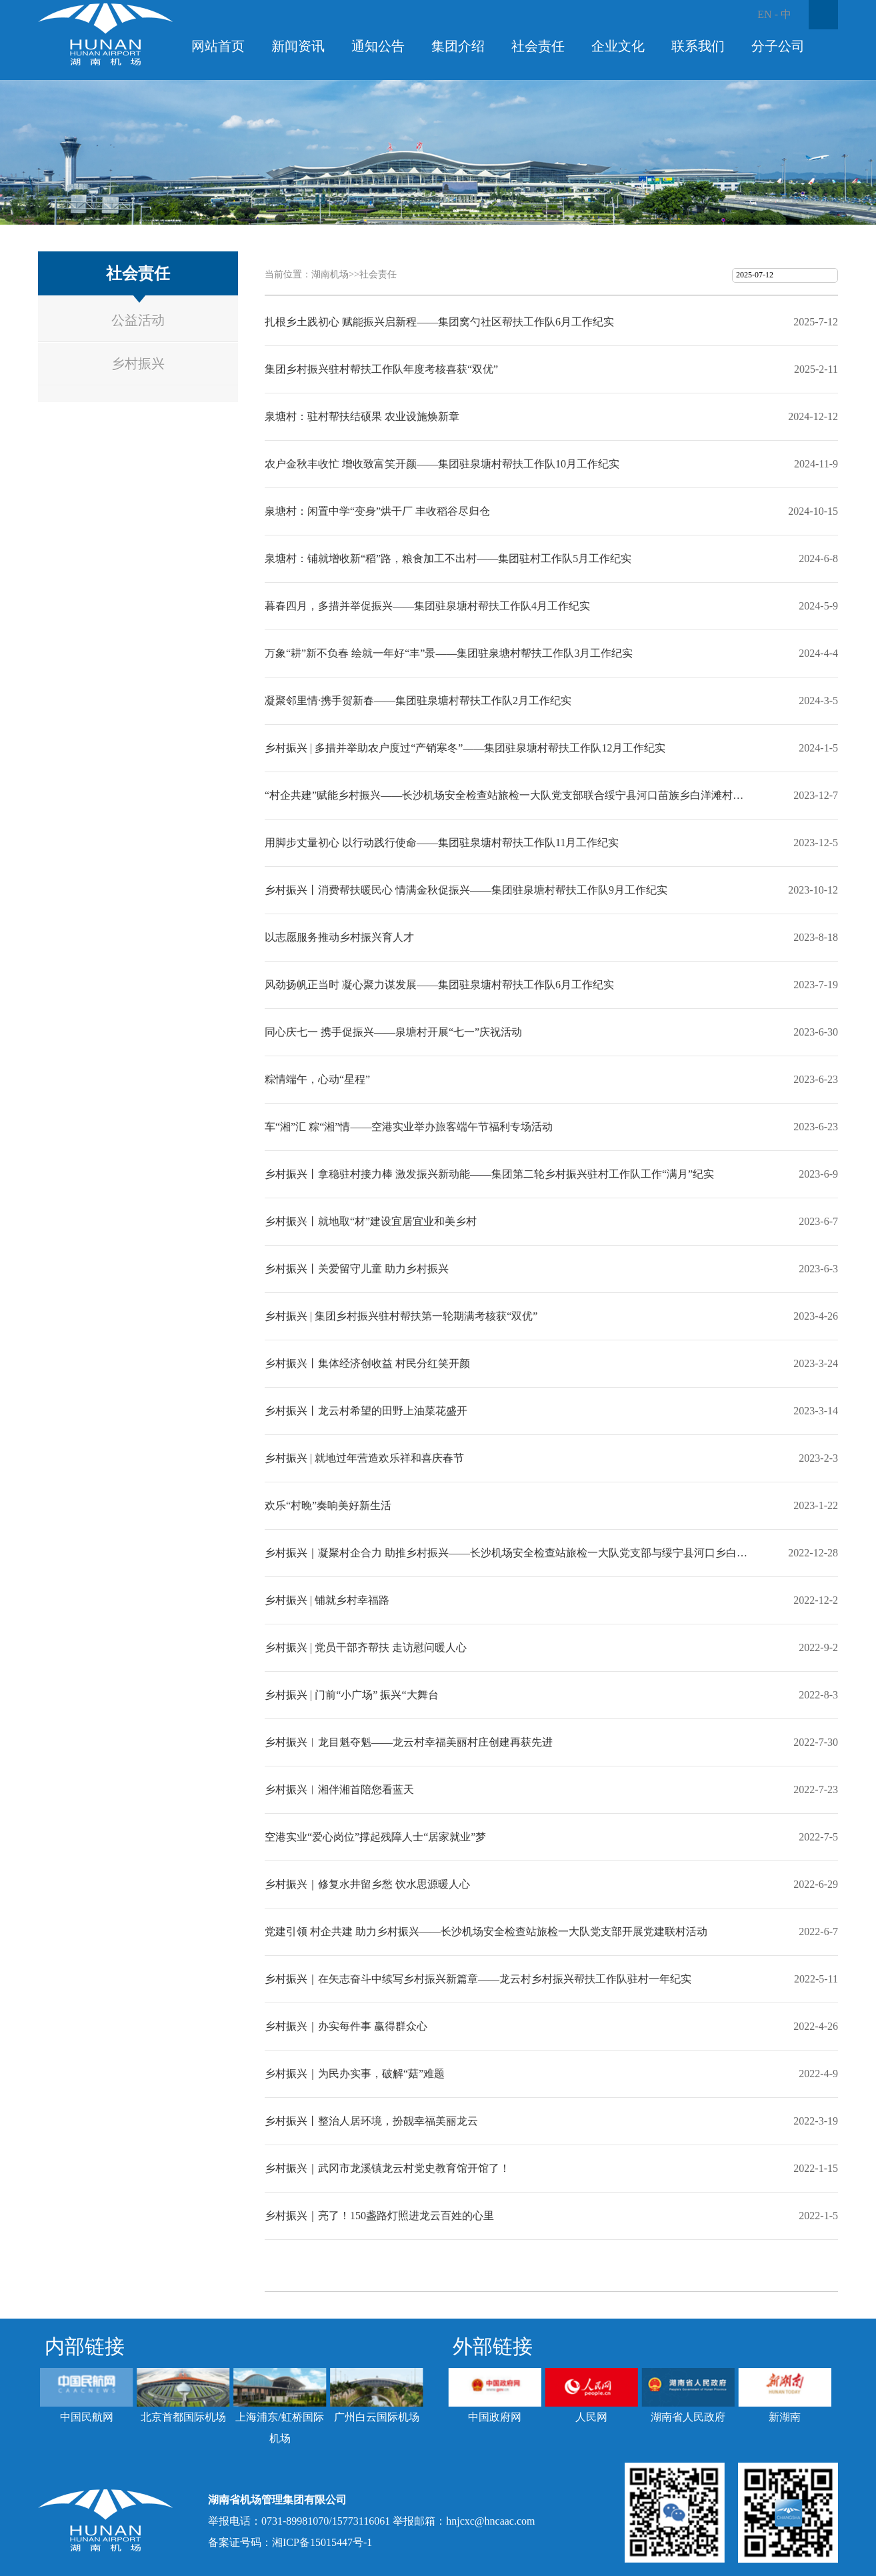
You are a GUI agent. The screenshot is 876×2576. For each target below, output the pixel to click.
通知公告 (378, 46)
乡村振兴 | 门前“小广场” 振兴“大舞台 (352, 1694)
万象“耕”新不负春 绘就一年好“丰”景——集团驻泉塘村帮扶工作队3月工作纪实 (449, 653)
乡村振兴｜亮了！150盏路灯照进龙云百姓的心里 (379, 2215)
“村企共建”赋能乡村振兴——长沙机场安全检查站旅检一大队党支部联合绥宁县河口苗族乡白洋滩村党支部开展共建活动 (508, 795)
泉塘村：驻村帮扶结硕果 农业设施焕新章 (362, 416)
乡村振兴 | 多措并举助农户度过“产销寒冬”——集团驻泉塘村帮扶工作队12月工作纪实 (465, 748)
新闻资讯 (298, 46)
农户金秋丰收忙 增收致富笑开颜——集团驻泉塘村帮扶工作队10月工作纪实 (442, 463)
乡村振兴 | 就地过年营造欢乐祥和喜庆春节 (364, 1458)
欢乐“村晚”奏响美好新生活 (328, 1505)
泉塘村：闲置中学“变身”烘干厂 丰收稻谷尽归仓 (377, 511)
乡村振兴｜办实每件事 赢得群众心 (346, 2026)
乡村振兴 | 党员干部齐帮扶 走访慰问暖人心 (366, 1647)
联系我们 (698, 46)
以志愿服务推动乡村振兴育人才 (339, 937)
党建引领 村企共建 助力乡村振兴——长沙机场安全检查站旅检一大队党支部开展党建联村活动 (486, 1931)
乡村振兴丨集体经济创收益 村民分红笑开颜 (367, 1363)
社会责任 (538, 46)
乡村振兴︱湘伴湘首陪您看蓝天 (339, 1789)
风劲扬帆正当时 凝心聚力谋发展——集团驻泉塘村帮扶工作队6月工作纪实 (439, 984)
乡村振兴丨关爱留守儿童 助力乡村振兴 (357, 1268)
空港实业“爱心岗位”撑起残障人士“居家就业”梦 (375, 1836)
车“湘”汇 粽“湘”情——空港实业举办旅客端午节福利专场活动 (409, 1126)
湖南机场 (330, 274)
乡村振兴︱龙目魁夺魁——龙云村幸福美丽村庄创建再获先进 (409, 1742)
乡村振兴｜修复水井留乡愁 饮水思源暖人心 (367, 1884)
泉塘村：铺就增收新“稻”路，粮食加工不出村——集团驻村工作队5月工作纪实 (448, 558)
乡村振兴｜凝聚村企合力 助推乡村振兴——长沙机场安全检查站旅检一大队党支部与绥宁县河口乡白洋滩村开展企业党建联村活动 (508, 1552)
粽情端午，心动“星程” (317, 1079)
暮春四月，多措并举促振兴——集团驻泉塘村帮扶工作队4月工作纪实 (427, 605)
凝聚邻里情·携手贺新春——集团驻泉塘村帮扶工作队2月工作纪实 (418, 700)
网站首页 (218, 46)
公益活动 (138, 320)
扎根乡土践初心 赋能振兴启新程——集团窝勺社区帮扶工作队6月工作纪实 (439, 321)
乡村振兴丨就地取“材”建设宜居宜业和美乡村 (371, 1221)
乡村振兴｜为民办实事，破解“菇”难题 (355, 2073)
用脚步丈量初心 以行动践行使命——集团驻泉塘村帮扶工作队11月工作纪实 (442, 842)
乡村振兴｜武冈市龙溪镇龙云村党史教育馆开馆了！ (387, 2168)
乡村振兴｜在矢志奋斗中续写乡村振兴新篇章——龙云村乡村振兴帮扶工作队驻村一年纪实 (478, 1979)
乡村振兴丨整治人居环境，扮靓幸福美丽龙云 (371, 2121)
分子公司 (778, 46)
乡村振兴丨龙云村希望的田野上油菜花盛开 (366, 1410)
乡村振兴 (138, 363)
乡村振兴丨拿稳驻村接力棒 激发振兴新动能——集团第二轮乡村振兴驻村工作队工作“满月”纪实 (489, 1174)
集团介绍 (458, 46)
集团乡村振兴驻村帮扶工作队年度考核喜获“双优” (381, 369)
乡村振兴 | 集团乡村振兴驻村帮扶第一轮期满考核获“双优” (401, 1316)
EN (764, 14)
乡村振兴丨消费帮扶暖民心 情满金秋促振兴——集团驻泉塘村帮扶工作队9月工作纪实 (466, 890)
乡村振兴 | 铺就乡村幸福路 (327, 1600)
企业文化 (618, 46)
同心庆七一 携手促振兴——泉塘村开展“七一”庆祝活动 (393, 1032)
